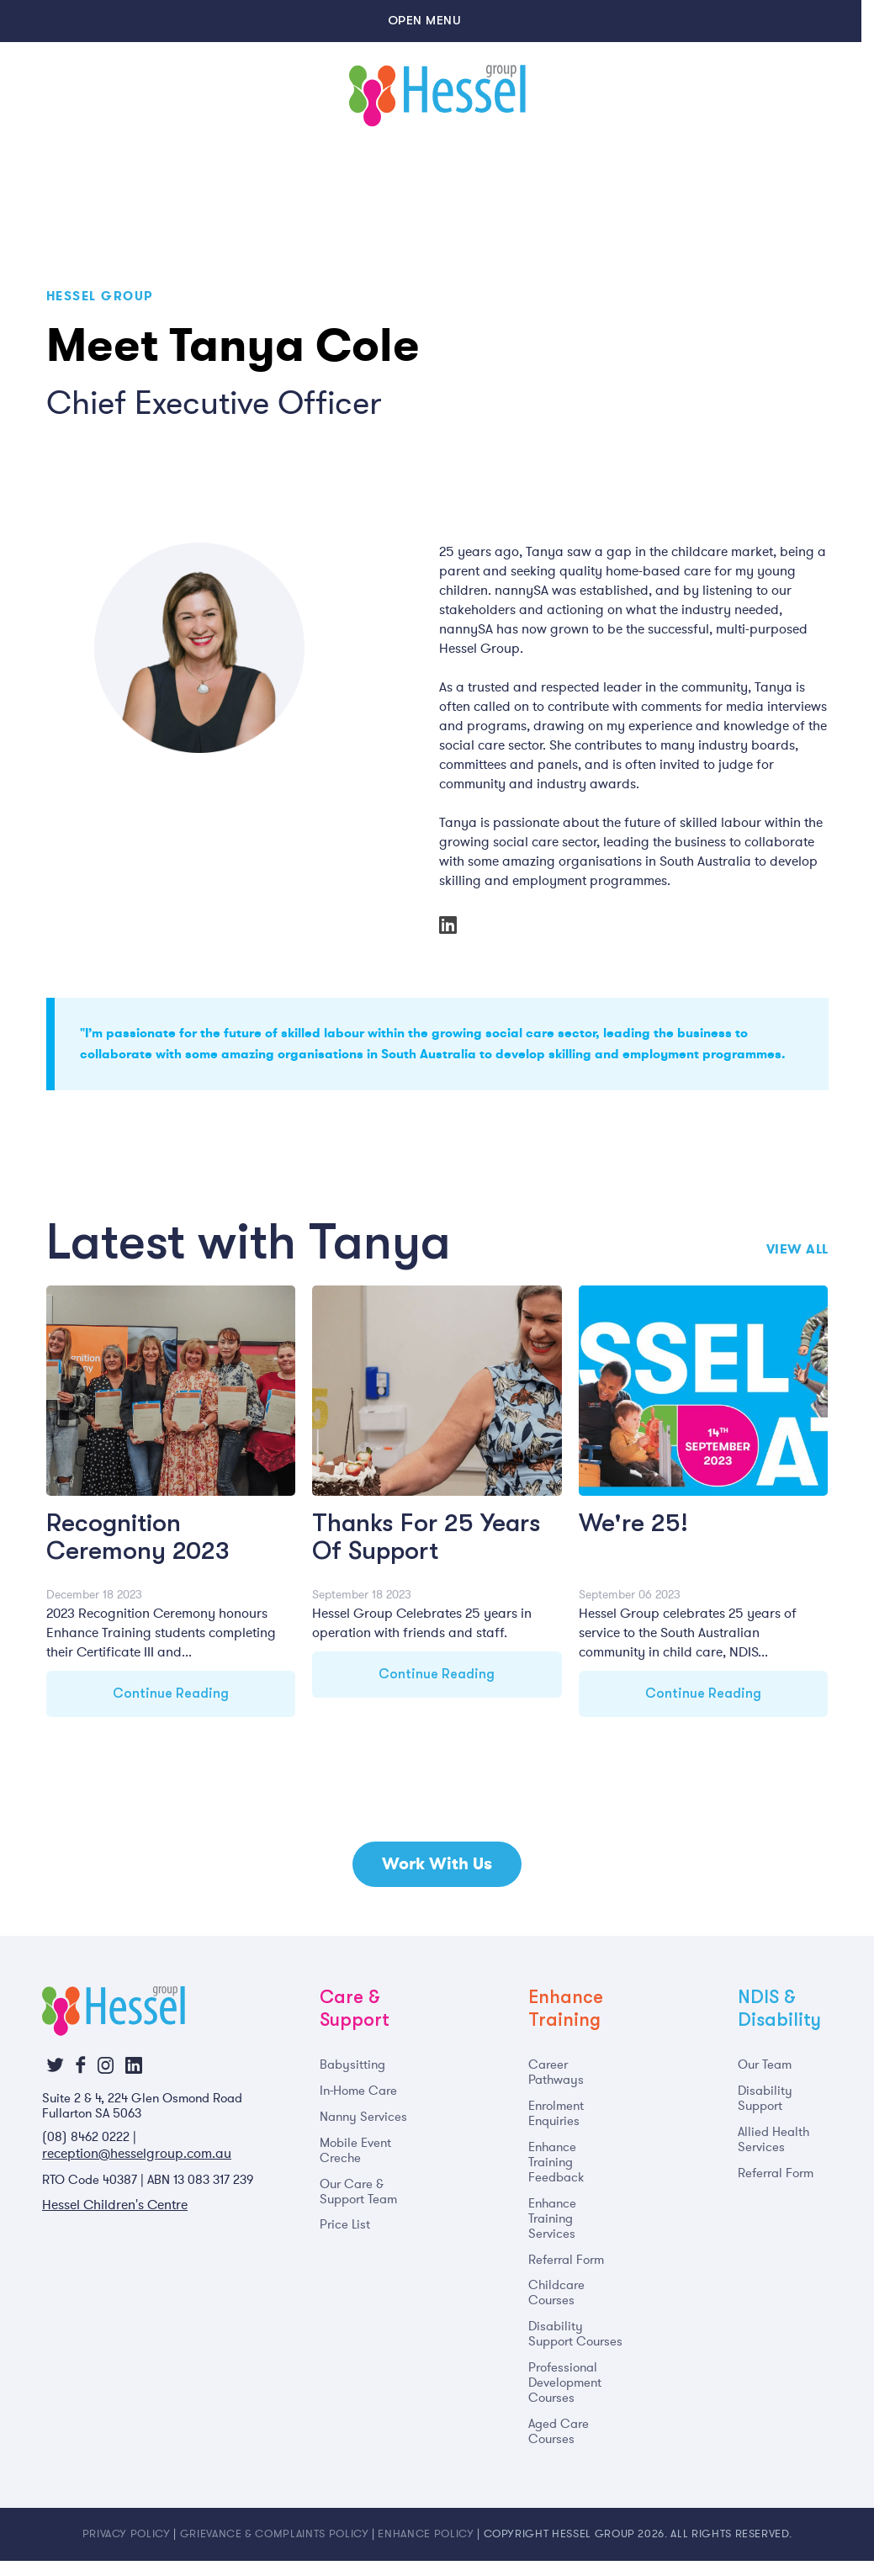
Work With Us (437, 1863)
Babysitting (352, 2064)
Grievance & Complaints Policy (274, 2534)
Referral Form (566, 2259)
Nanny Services (363, 2116)
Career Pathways (556, 2072)
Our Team (765, 2064)
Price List (345, 2224)
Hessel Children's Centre (115, 2205)
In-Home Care (358, 2090)
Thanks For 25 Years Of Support (426, 1537)
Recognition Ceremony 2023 (138, 1537)
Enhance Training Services (552, 2218)
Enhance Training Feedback (556, 2162)
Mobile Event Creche (355, 2150)
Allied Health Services (773, 2139)
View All (797, 1249)
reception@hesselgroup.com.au (136, 2153)
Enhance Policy (426, 2534)
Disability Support (765, 2098)
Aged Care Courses (558, 2431)
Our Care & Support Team (358, 2192)
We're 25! (633, 1523)
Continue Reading (171, 1693)
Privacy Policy (126, 2534)
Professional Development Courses (564, 2382)
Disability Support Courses (575, 2334)
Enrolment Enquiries (556, 2113)
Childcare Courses (556, 2292)
